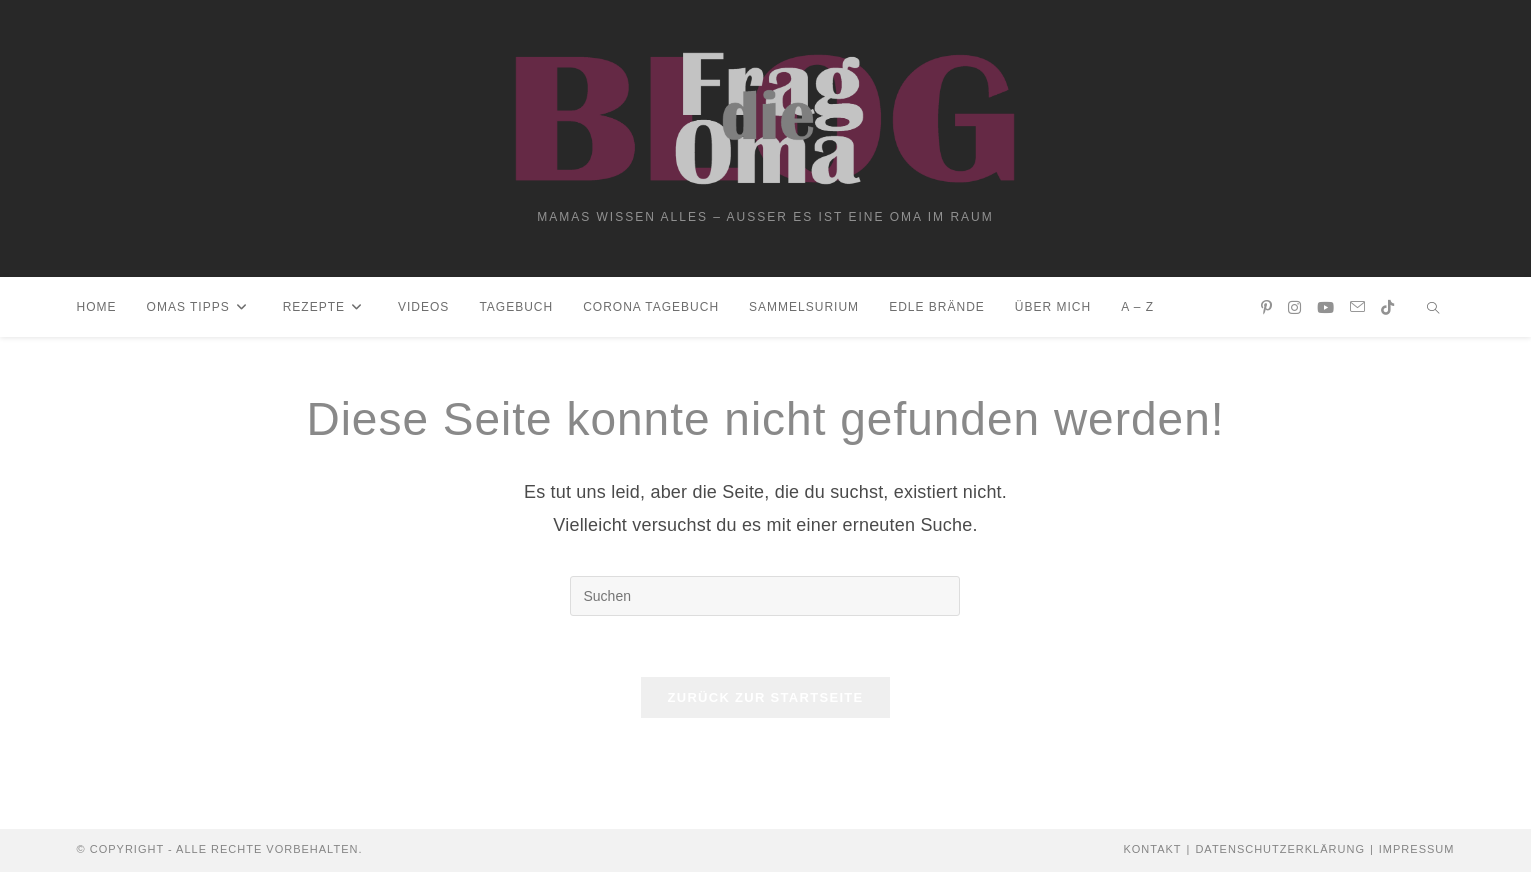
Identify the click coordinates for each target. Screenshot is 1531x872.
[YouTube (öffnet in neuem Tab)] (1325, 307)
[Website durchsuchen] (1433, 310)
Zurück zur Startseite (765, 697)
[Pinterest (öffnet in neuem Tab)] (1266, 307)
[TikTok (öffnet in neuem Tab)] (1387, 307)
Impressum (1417, 849)
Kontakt (1152, 849)
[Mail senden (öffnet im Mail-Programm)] (1357, 307)
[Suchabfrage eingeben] (765, 596)
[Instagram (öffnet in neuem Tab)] (1294, 307)
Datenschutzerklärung (1280, 849)
